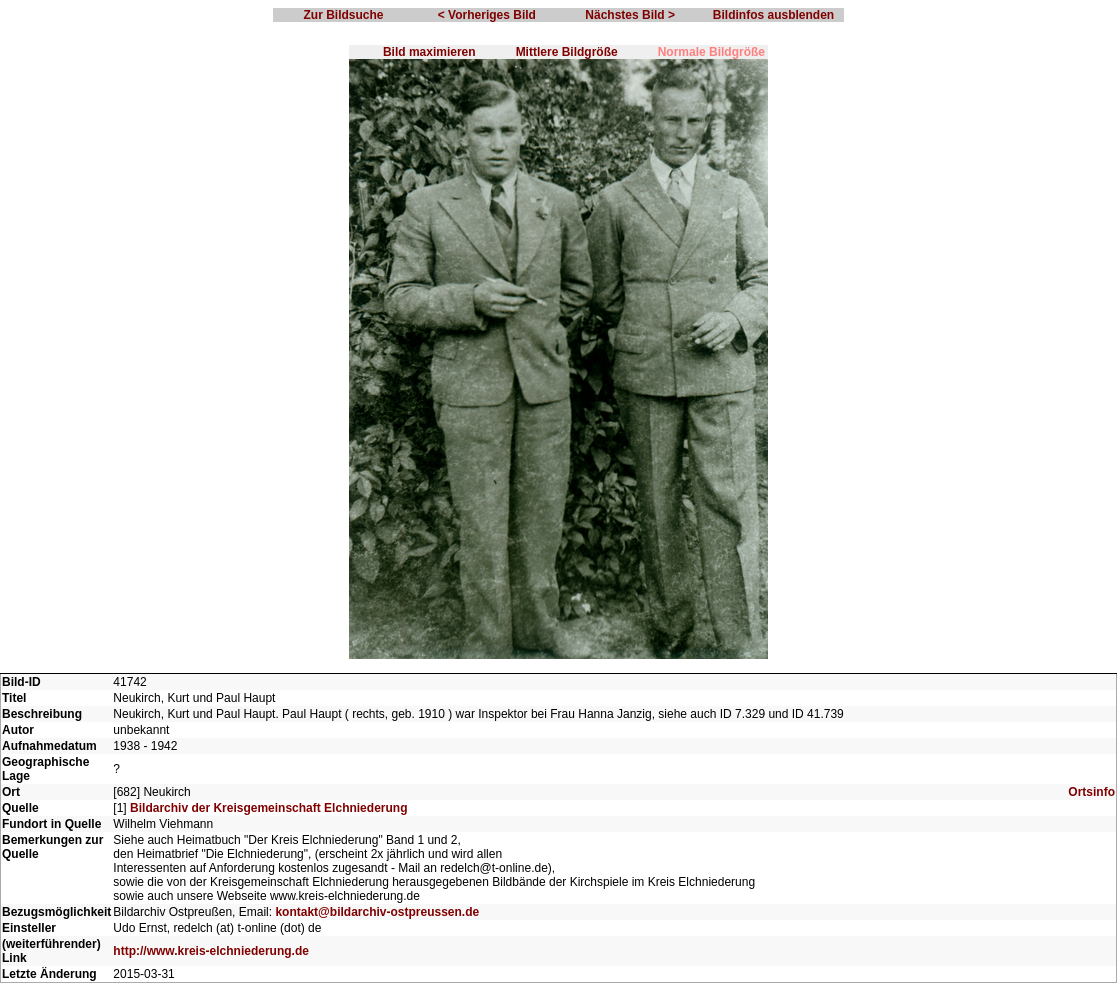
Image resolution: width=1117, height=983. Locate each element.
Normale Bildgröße (711, 52)
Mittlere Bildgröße (567, 52)
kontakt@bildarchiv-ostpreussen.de (377, 912)
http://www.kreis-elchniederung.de (211, 951)
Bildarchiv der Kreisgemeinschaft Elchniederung (268, 808)
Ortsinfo (1091, 792)
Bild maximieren (429, 52)
